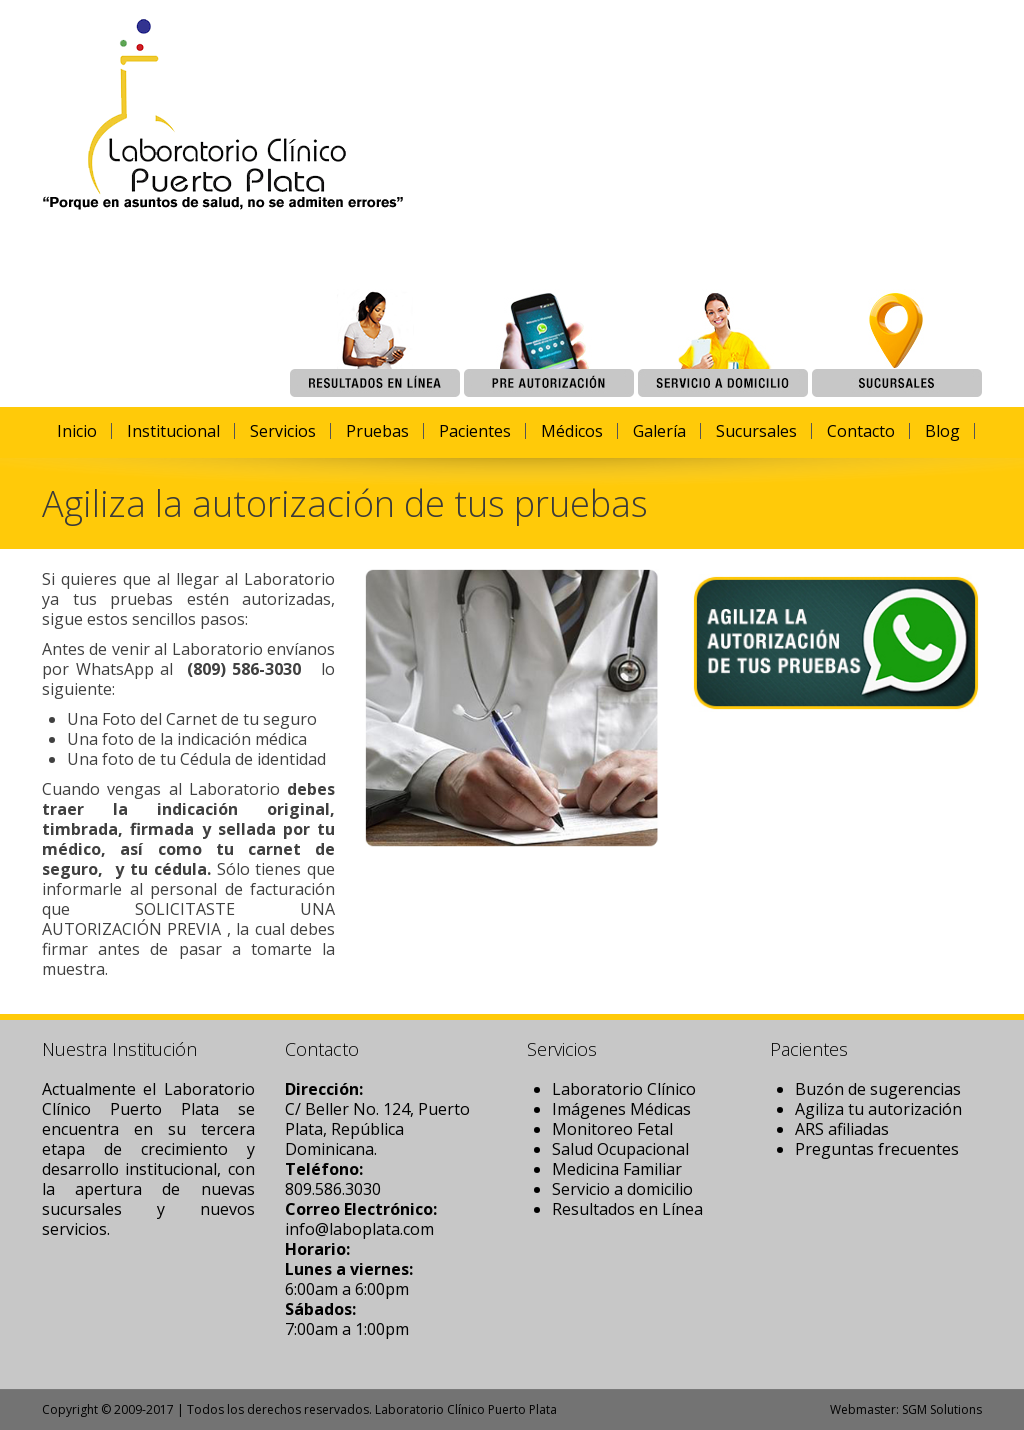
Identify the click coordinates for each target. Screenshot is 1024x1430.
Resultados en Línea (627, 1209)
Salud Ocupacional (620, 1149)
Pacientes (475, 431)
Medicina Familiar (617, 1169)
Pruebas (377, 431)
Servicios (283, 431)
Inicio (77, 431)
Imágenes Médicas (621, 1109)
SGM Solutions (942, 1409)
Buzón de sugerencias (878, 1089)
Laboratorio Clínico (624, 1089)
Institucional (173, 431)
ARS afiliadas (842, 1129)
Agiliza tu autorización (878, 1109)
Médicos (572, 431)
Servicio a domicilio (622, 1189)
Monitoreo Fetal (612, 1129)
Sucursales (756, 431)
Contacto (861, 431)
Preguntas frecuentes (877, 1149)
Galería (659, 431)
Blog (942, 431)
